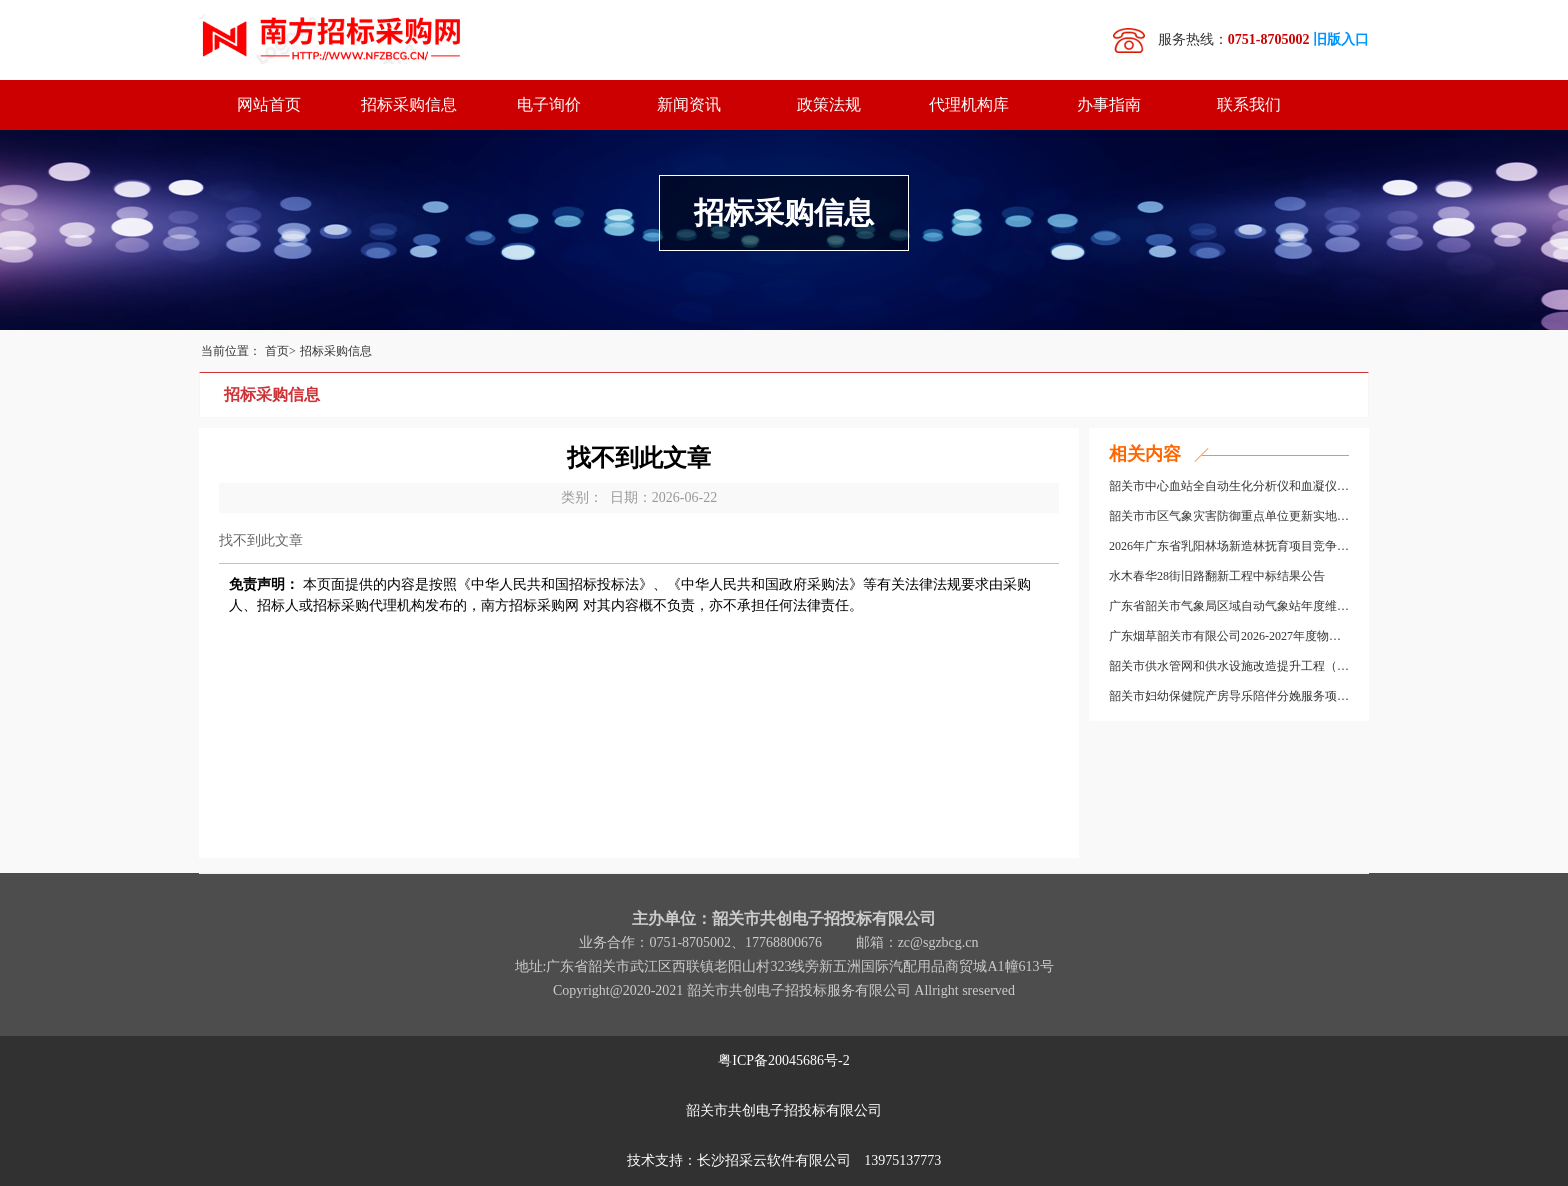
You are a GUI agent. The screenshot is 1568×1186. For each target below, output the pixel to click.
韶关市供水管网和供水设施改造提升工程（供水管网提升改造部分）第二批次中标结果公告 (1229, 666)
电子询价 (549, 104)
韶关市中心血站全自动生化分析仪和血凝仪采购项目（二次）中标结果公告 (1229, 486)
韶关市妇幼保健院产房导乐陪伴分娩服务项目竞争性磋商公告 (1229, 696)
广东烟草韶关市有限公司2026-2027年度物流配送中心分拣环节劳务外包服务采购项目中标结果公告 (1229, 636)
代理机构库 (969, 104)
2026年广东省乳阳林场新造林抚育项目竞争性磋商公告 (1229, 546)
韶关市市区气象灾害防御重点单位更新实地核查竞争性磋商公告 (1229, 516)
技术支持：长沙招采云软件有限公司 (784, 1160)
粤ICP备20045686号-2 (783, 1060)
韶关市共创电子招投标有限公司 (784, 1110)
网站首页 (269, 104)
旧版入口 (1341, 39)
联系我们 (1249, 104)
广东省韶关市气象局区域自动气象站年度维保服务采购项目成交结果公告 (1229, 606)
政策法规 (829, 104)
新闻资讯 (689, 104)
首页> (280, 351)
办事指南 (1109, 104)
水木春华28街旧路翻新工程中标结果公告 (1217, 576)
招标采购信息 (409, 104)
